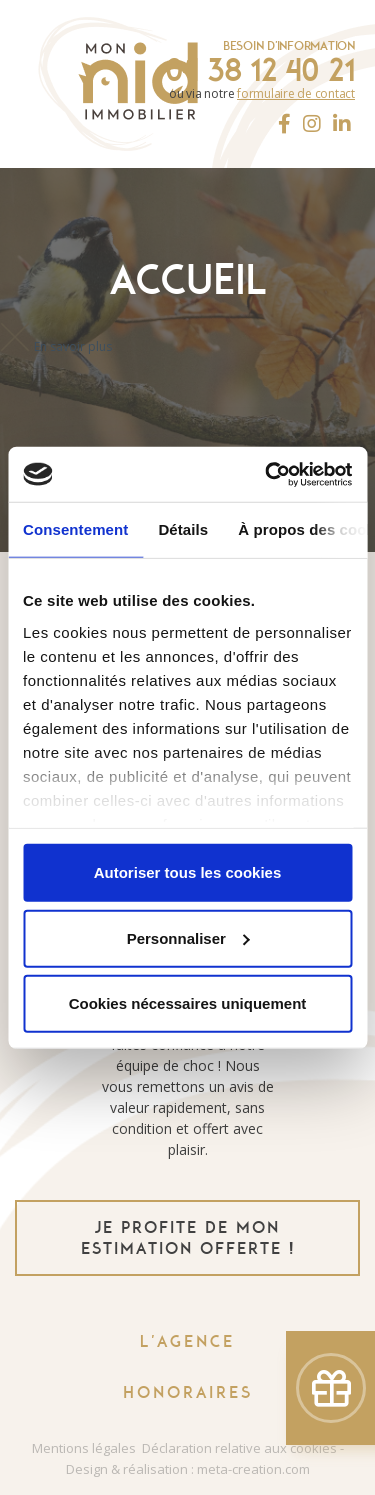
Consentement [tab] (75, 529)
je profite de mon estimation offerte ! (188, 1238)
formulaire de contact (296, 93)
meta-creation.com (253, 1469)
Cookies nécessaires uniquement (188, 1003)
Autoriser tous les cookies (188, 872)
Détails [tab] (183, 529)
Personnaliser (188, 937)
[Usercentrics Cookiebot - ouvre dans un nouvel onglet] (267, 474)
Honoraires (188, 1392)
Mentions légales (84, 1448)
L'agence (187, 1341)
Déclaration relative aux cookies (239, 1448)
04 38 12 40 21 (260, 70)
